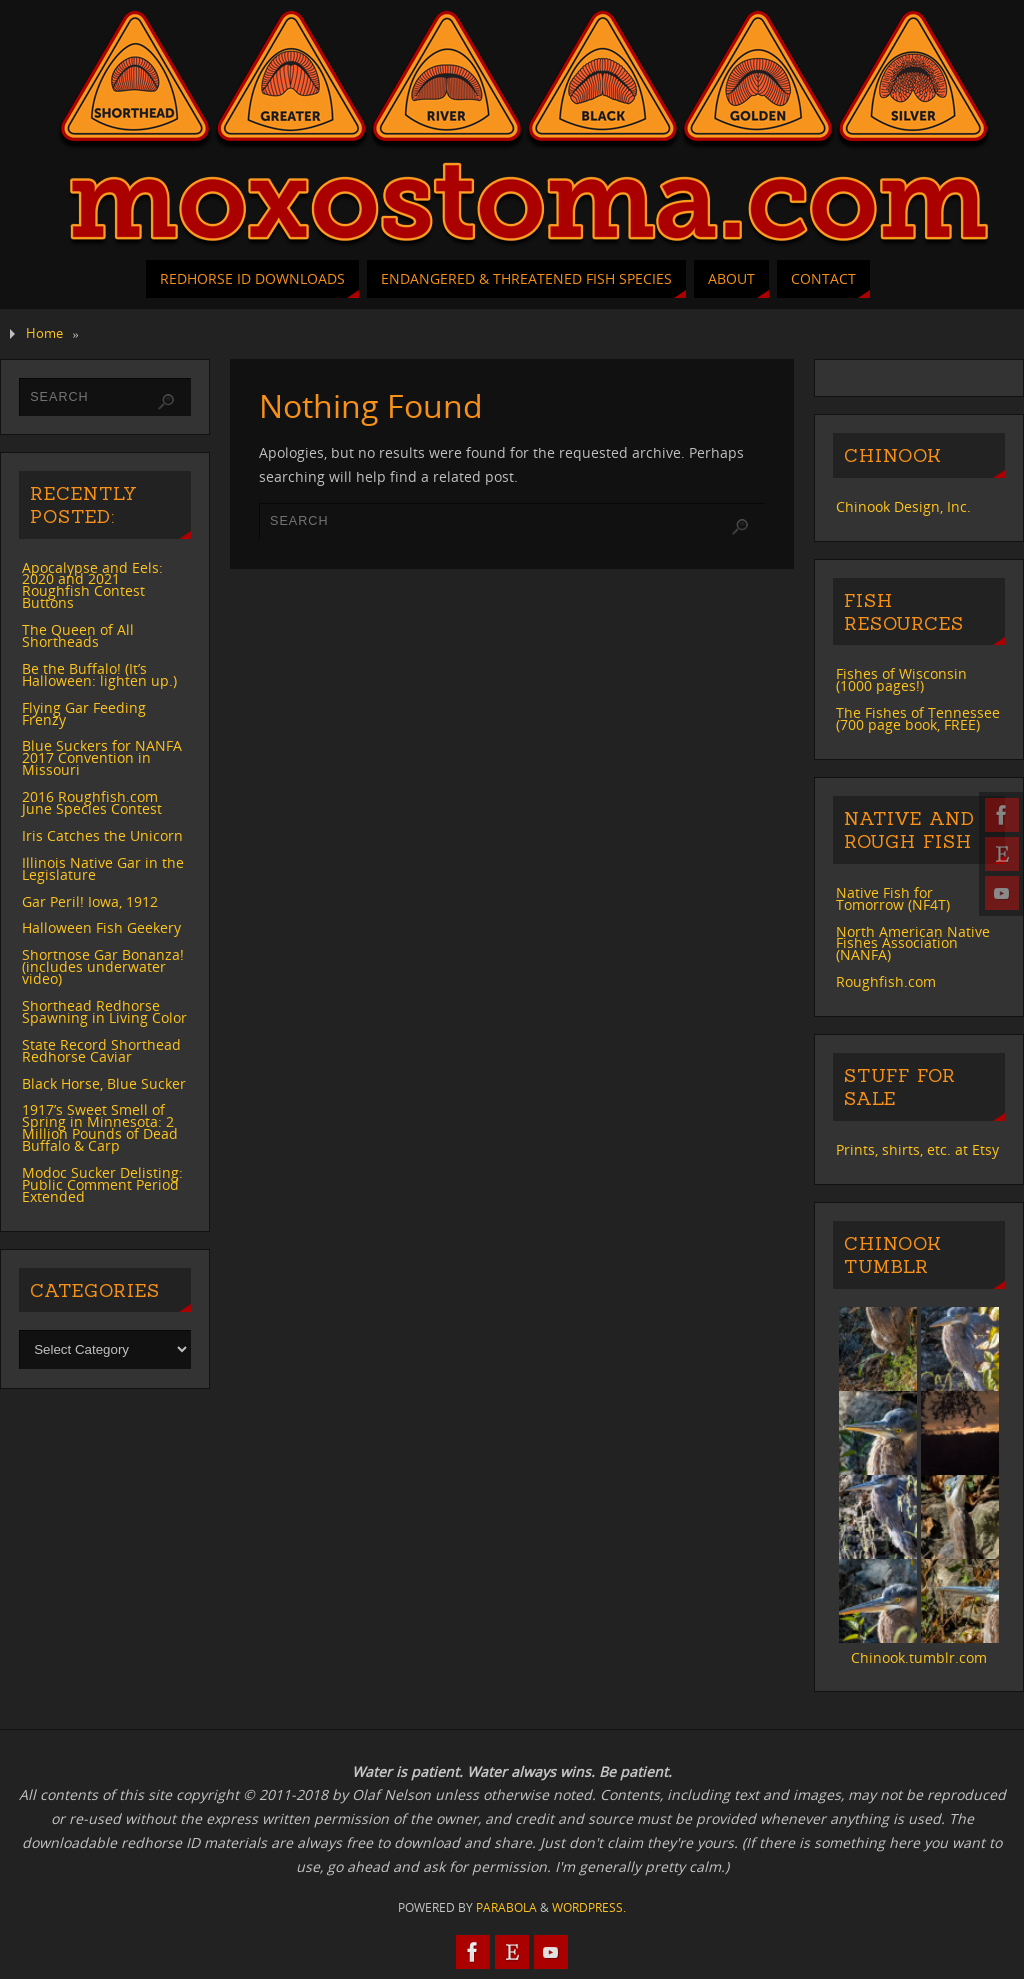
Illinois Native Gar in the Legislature (103, 868)
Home (44, 333)
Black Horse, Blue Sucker (104, 1083)
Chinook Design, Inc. (903, 506)
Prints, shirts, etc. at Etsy (917, 1149)
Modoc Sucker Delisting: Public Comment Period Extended (102, 1184)
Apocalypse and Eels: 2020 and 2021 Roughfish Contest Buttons (92, 585)
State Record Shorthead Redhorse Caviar (101, 1050)
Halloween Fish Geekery (101, 927)
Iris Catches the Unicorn (102, 835)
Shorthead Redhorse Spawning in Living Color (104, 1011)
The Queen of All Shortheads (78, 635)
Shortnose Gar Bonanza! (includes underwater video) (103, 966)
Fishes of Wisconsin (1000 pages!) (901, 679)
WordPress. (589, 1907)
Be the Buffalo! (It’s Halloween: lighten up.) (99, 674)
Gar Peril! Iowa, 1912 (90, 901)
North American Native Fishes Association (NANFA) (913, 943)
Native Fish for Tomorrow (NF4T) (893, 898)
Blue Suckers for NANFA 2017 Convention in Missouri (102, 757)
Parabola (506, 1907)
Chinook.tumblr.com (919, 1657)
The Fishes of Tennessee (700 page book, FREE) (918, 718)
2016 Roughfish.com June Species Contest (92, 802)
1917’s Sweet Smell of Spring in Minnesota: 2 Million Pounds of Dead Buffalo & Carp (100, 1127)
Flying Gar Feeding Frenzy (84, 713)
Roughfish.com (886, 981)
